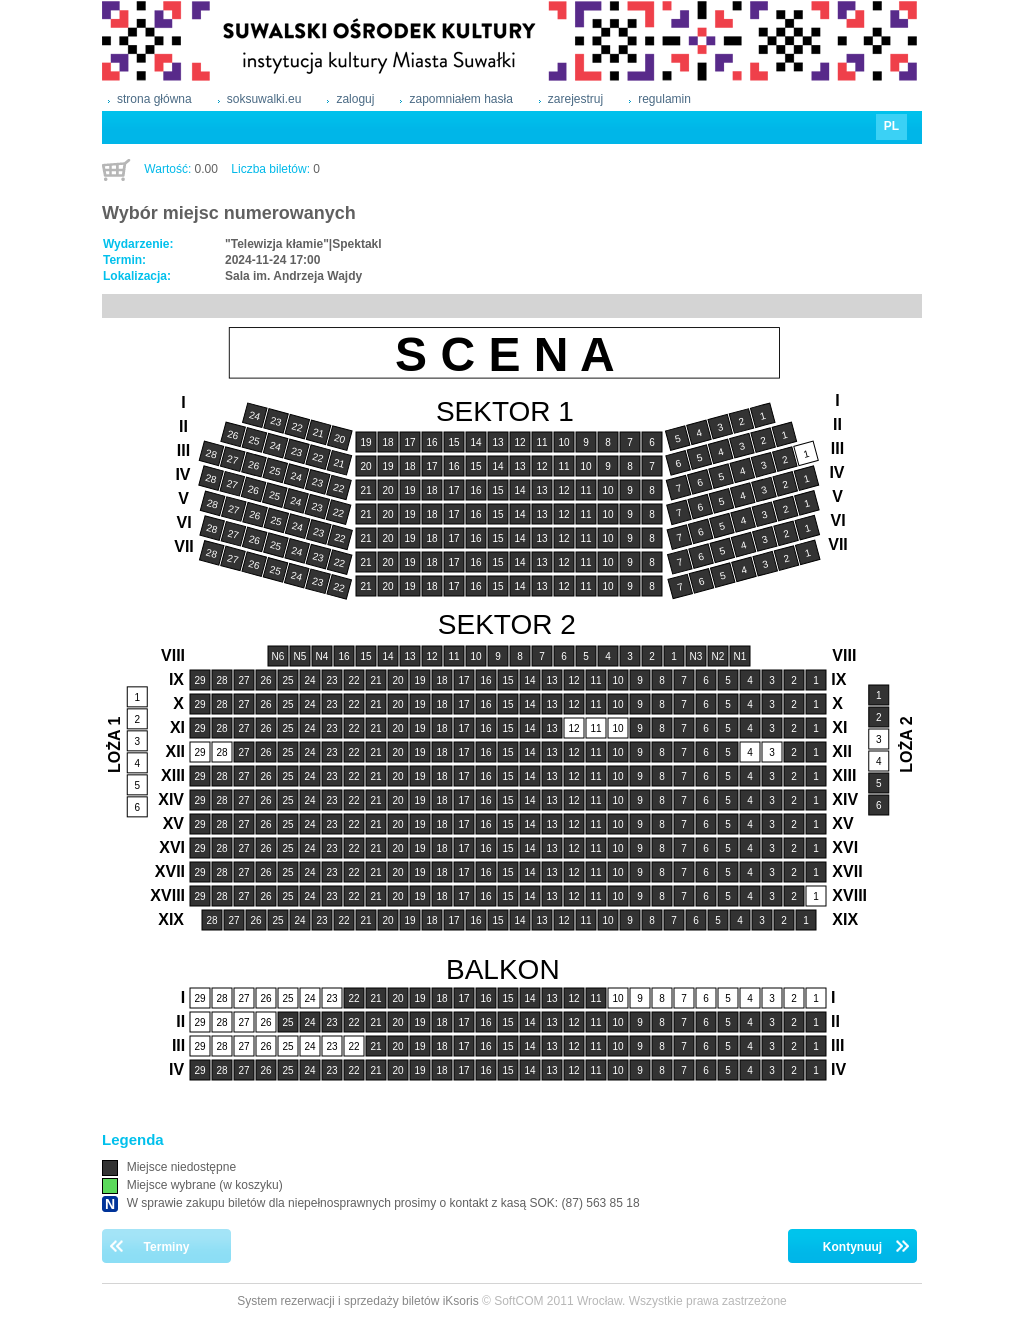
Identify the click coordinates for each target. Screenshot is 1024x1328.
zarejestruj (575, 99)
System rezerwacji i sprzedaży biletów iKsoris (357, 1301)
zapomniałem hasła (460, 99)
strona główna (154, 99)
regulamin (664, 99)
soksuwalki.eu (264, 99)
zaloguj (355, 99)
